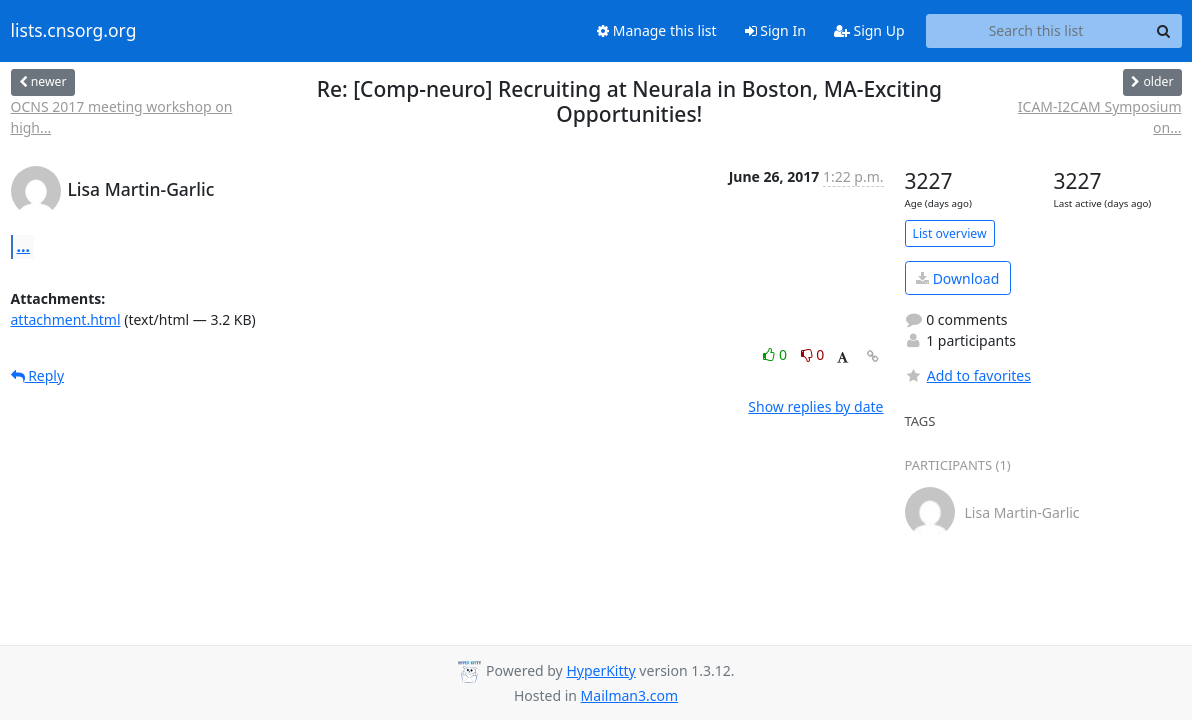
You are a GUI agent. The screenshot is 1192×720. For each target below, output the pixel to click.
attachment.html (66, 319)
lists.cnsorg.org (74, 31)
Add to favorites (968, 375)
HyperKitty (600, 670)
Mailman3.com (629, 695)
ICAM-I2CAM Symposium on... (1100, 117)
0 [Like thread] (776, 354)
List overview (950, 233)
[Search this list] (1036, 31)
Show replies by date (815, 406)
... (24, 246)
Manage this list (657, 30)
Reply (38, 375)
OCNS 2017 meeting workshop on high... (122, 117)
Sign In (775, 30)
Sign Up (869, 30)
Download (957, 278)
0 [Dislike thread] (813, 354)
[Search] (1164, 31)
